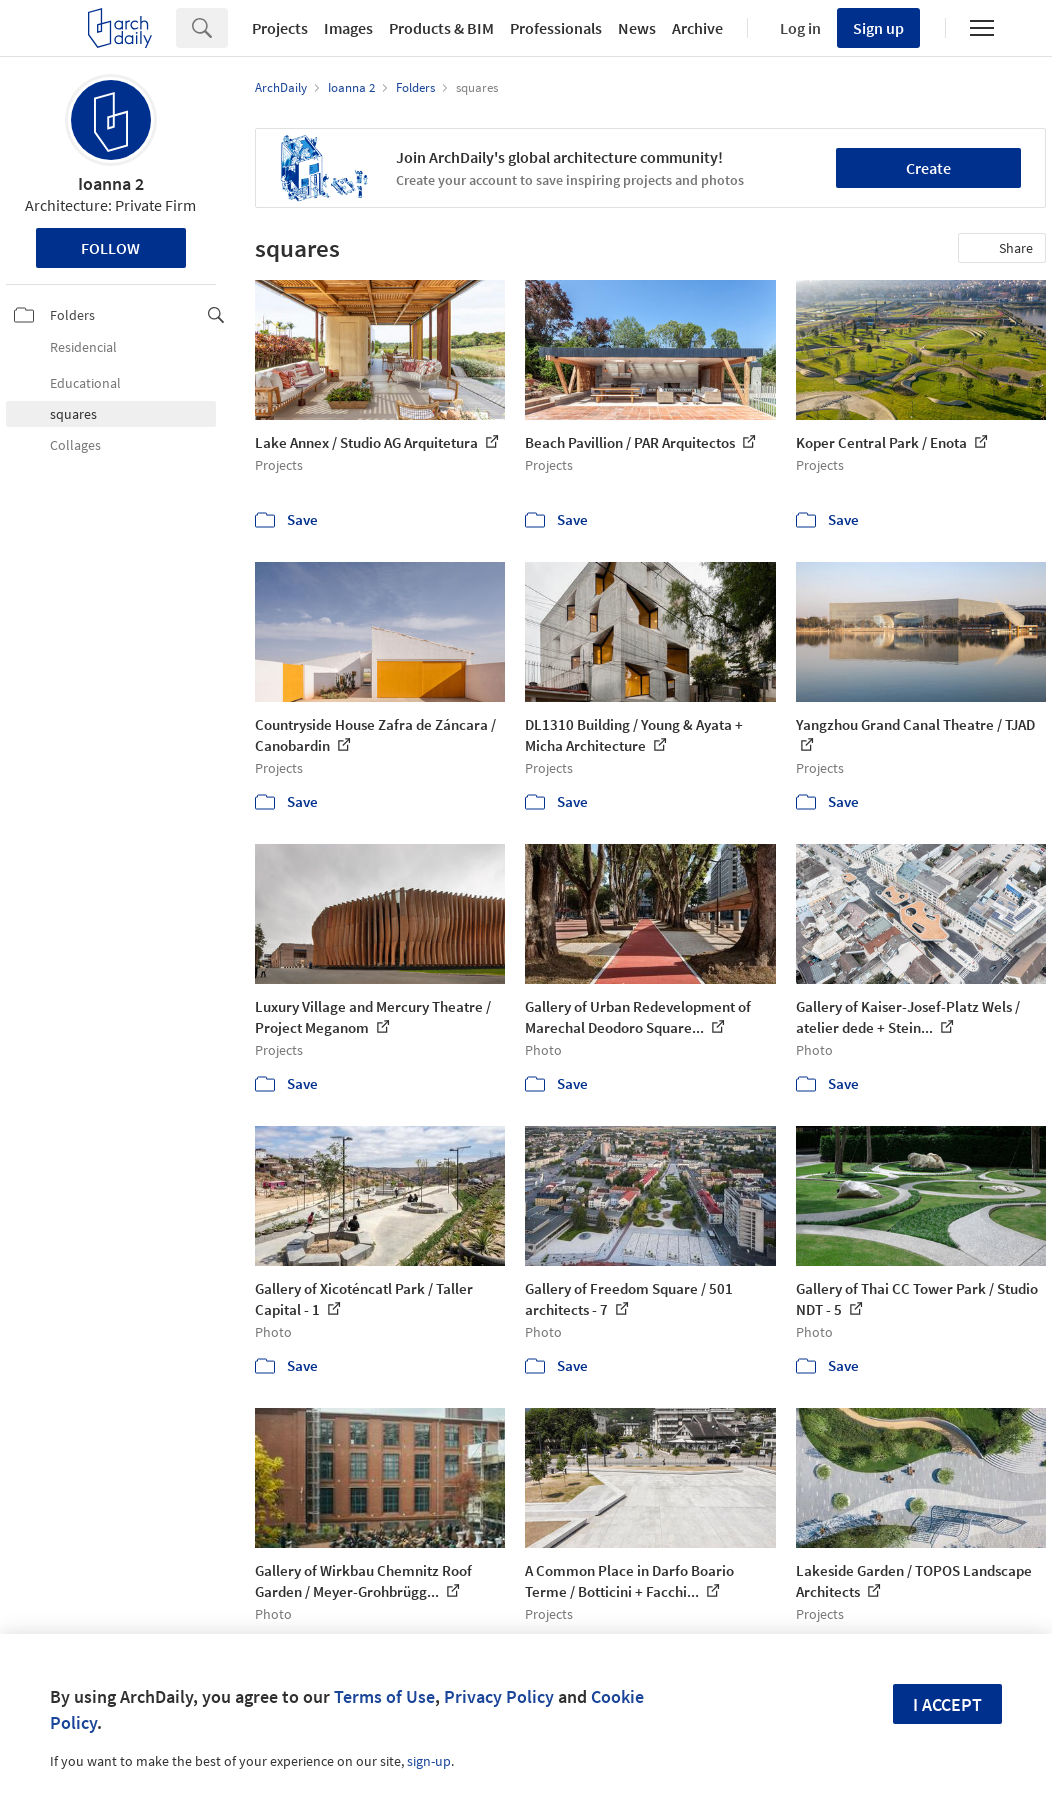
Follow (110, 248)
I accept (947, 1704)
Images (348, 28)
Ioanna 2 (111, 183)
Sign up (878, 28)
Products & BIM (441, 28)
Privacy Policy (499, 1696)
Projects (280, 28)
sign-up (429, 1761)
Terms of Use (384, 1696)
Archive (697, 28)
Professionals (556, 28)
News (637, 28)
